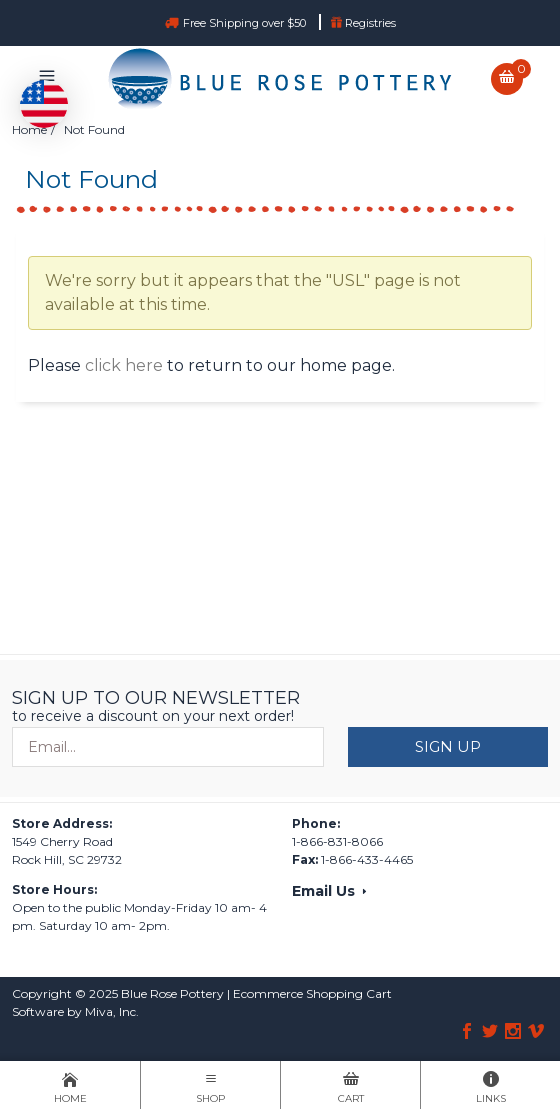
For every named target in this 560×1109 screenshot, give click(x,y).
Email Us (331, 891)
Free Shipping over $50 (246, 23)
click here (124, 365)
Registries (363, 23)
